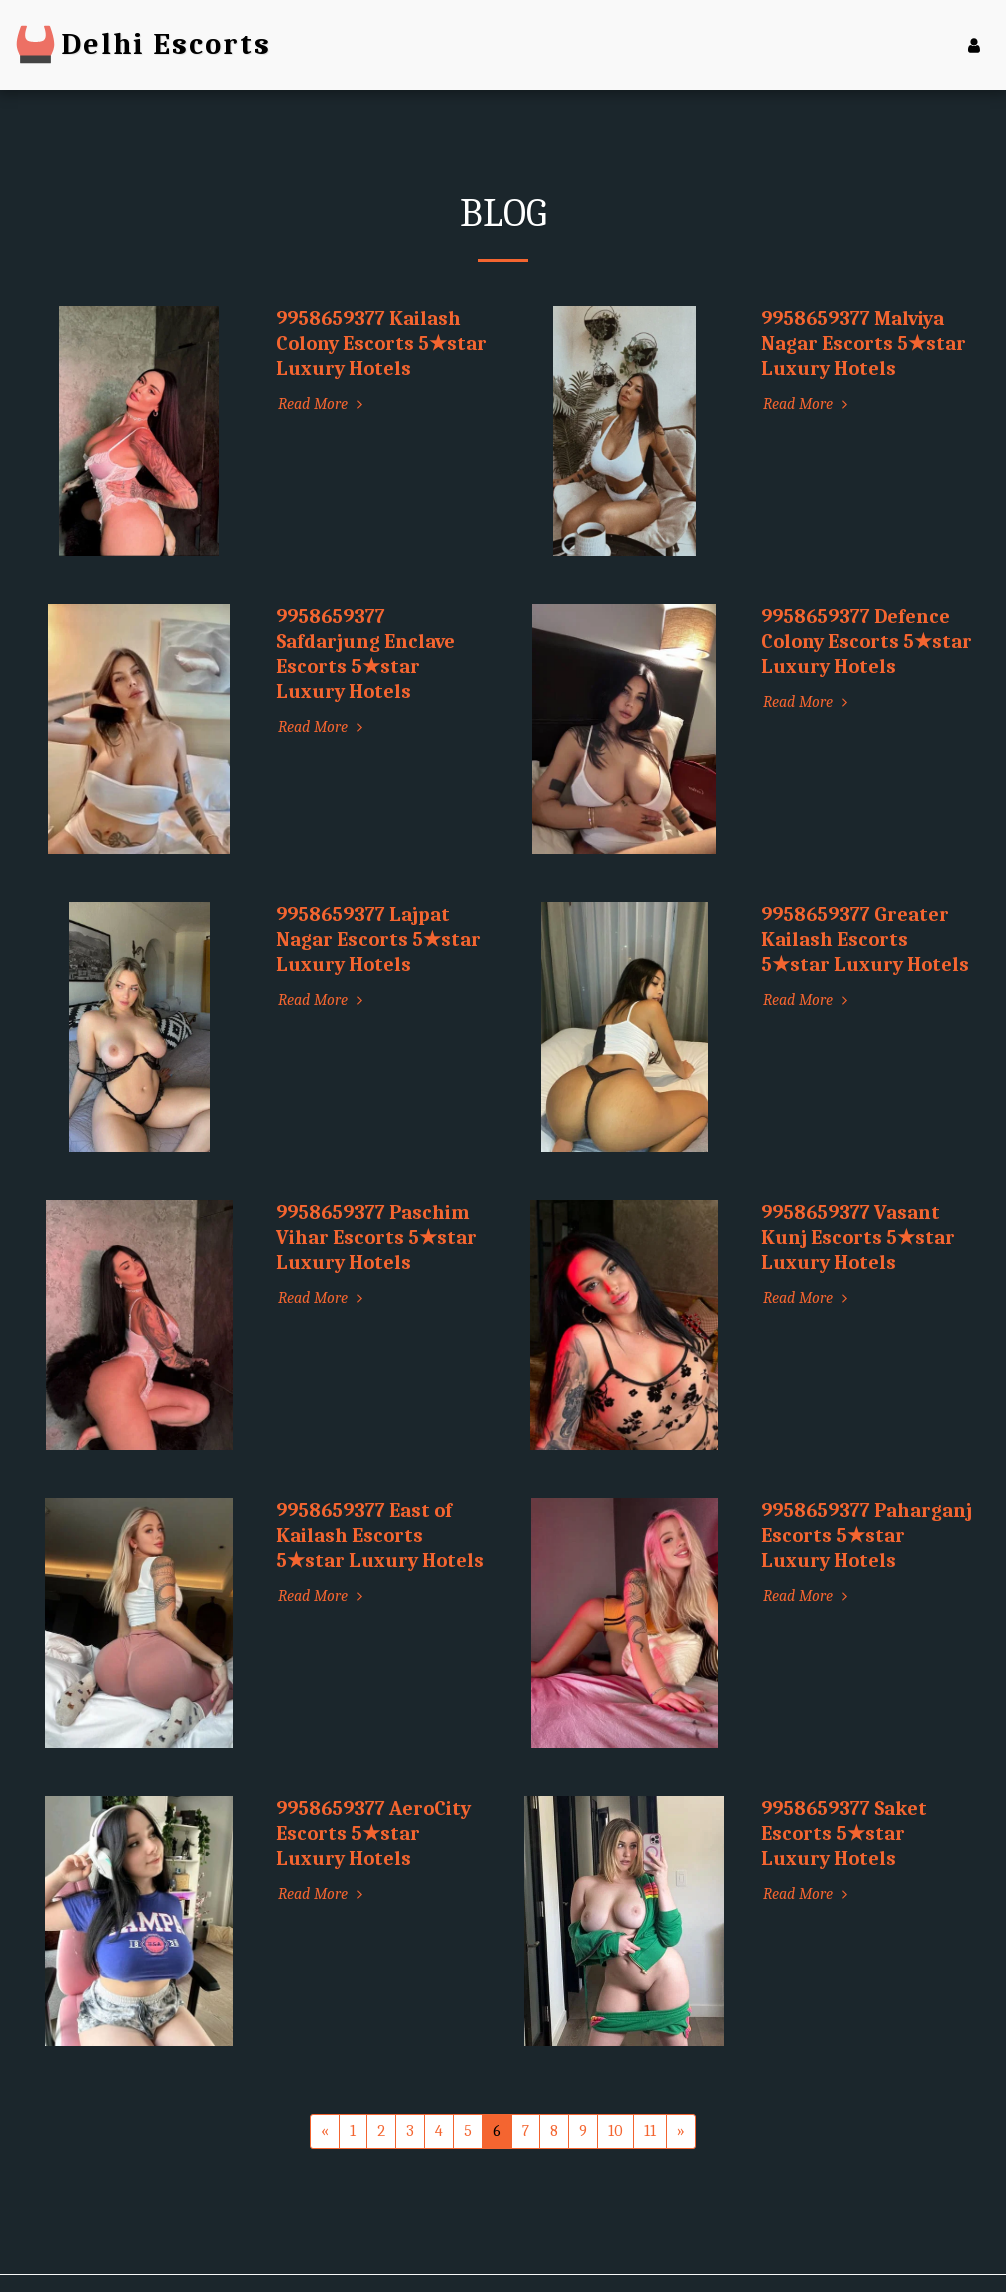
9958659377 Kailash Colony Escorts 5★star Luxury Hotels (381, 343)
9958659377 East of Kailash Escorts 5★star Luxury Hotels (380, 1535)
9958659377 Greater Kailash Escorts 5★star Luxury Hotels (865, 939)
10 (615, 2131)
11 (650, 2131)
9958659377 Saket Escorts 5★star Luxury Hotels (844, 1833)
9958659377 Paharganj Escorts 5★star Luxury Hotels (866, 1535)
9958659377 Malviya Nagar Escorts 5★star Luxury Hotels (863, 343)
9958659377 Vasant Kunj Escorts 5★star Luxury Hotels (858, 1237)
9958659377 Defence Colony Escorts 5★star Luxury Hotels (866, 641)
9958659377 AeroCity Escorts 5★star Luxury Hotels (373, 1833)
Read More (323, 404)
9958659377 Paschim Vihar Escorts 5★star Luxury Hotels (376, 1237)
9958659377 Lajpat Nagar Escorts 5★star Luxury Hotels (378, 939)
